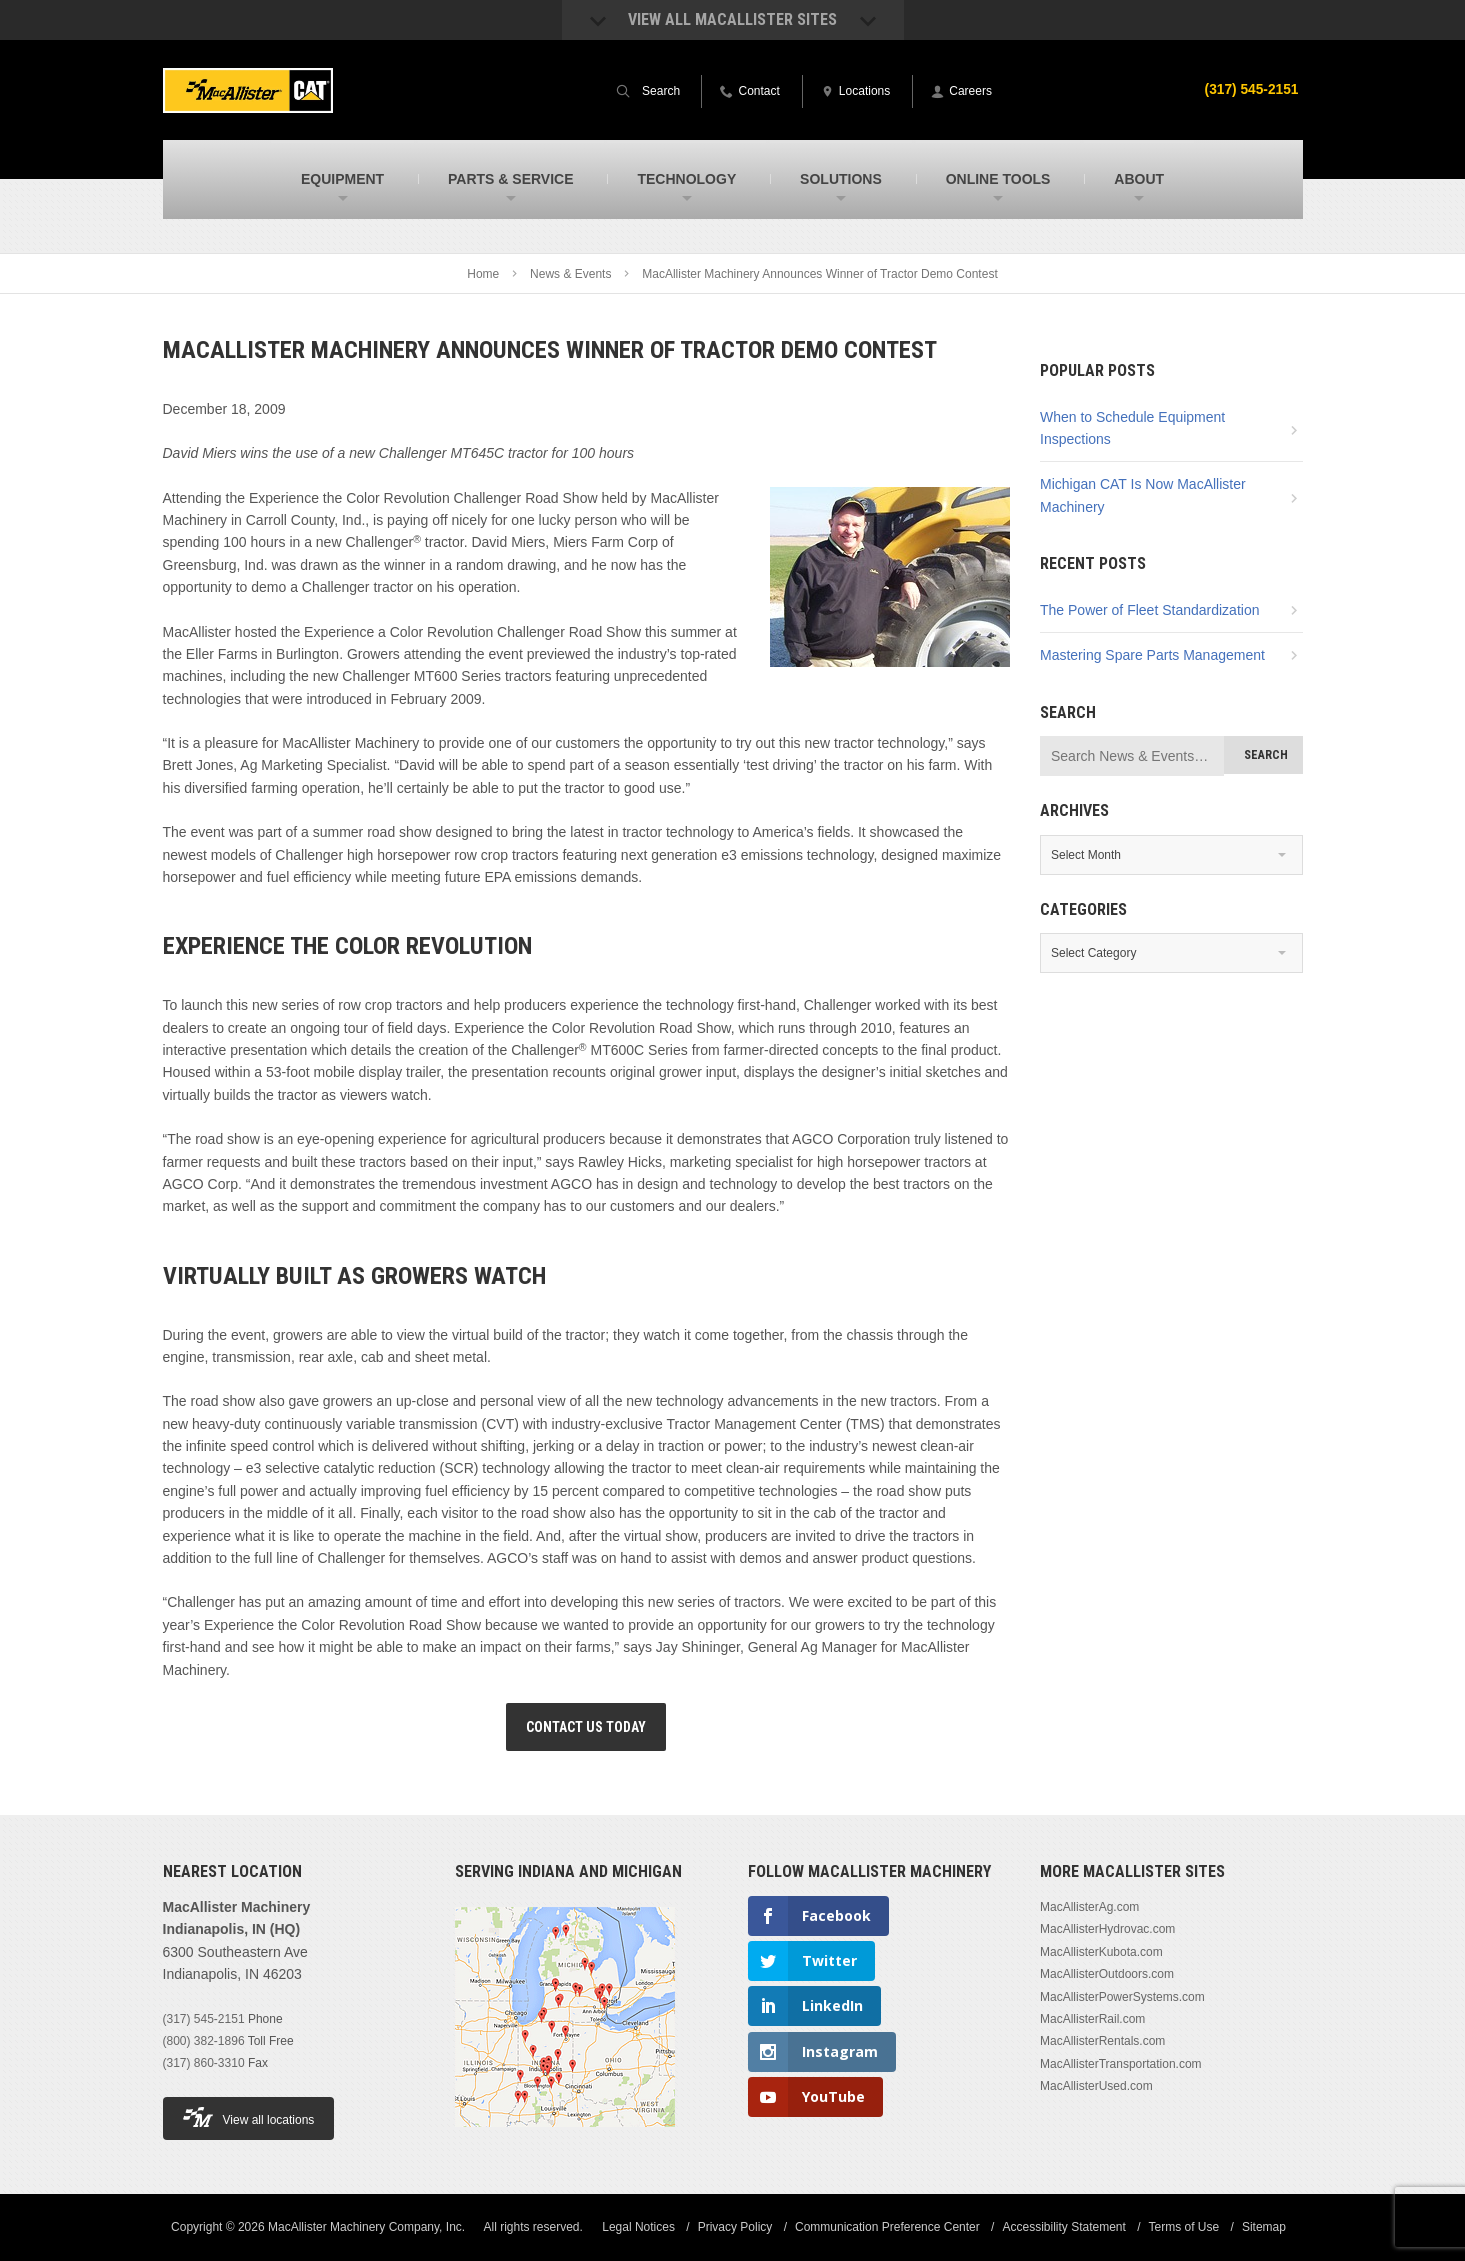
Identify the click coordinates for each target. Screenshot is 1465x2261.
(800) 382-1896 (204, 2041)
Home (483, 274)
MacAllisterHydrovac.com (1107, 1929)
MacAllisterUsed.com (1096, 2086)
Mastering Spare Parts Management (1152, 655)
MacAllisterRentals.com (1102, 2041)
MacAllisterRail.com (1092, 2019)
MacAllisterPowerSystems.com (1122, 1997)
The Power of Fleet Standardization (1149, 610)
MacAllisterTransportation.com (1121, 2064)
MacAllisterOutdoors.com (1107, 1974)
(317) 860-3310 (204, 2063)
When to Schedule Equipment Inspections (1132, 428)
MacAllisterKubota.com (1101, 1952)
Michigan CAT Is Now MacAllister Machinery (1143, 495)
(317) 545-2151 (1251, 89)
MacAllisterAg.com (1089, 1907)
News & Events (570, 274)
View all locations (249, 2117)
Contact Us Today (586, 1727)
